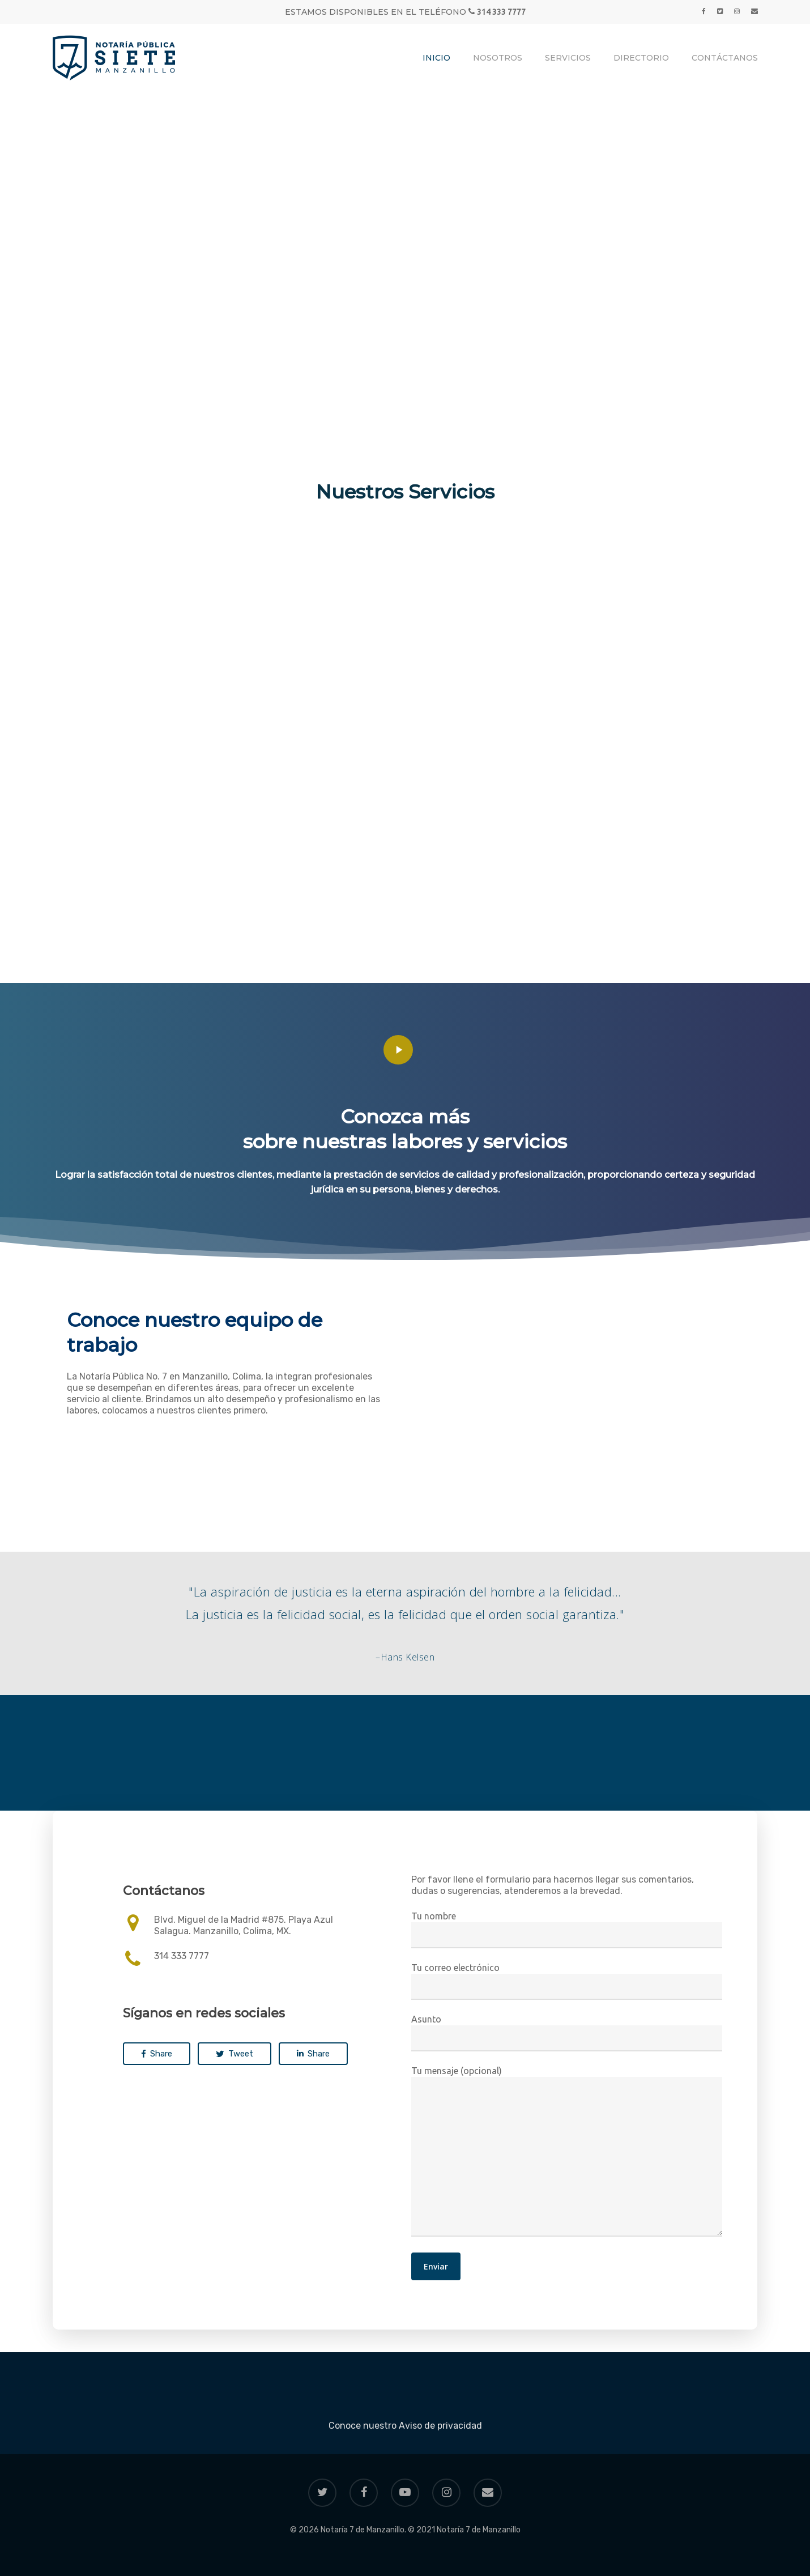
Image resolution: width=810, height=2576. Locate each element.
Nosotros (497, 58)
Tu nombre (566, 1929)
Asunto (566, 2032)
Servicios (568, 58)
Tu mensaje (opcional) (566, 2152)
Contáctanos (725, 58)
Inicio (436, 58)
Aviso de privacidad (440, 2425)
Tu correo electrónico (566, 1981)
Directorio (641, 58)
